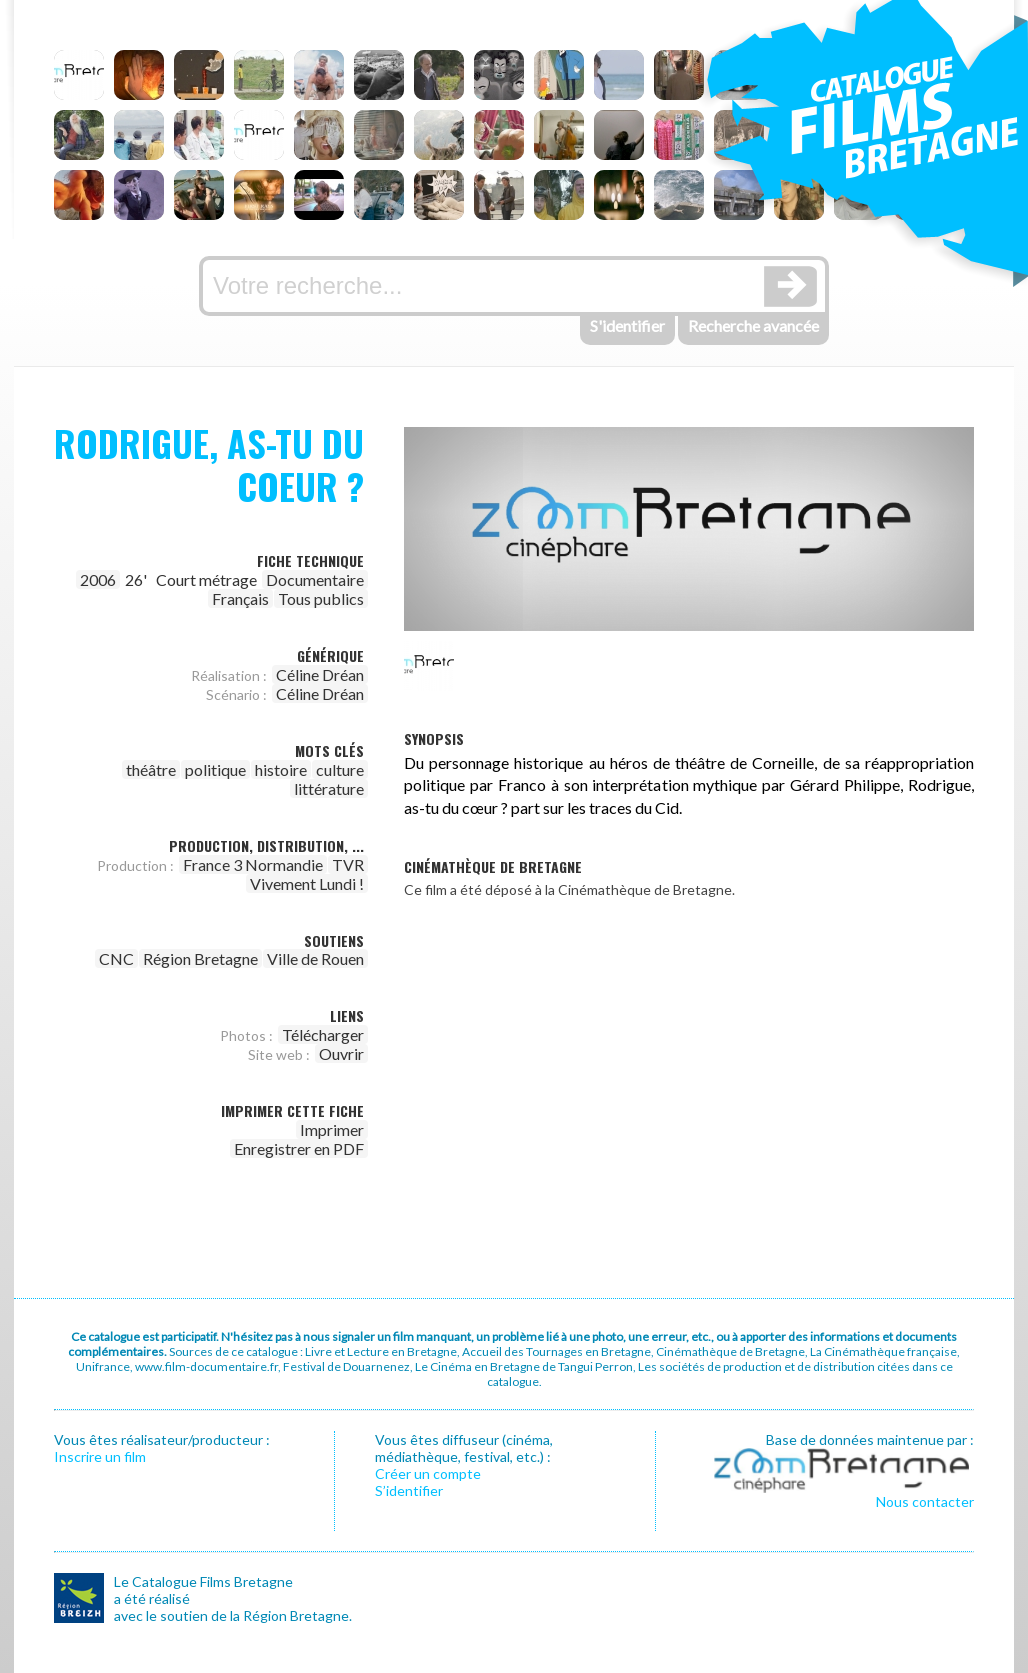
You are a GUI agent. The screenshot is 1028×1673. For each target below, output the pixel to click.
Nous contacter (925, 1501)
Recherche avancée (753, 325)
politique (215, 769)
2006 (98, 579)
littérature (329, 788)
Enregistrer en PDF (299, 1148)
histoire (281, 769)
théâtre (151, 769)
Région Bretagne (200, 958)
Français (240, 598)
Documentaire (315, 579)
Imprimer (332, 1129)
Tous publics (321, 598)
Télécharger (323, 1034)
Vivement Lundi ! (307, 883)
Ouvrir (341, 1053)
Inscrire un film (100, 1456)
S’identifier (409, 1490)
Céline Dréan (320, 674)
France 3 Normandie (253, 864)
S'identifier (627, 325)
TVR (348, 864)
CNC (116, 958)
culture (340, 769)
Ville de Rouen (315, 958)
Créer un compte (428, 1473)
